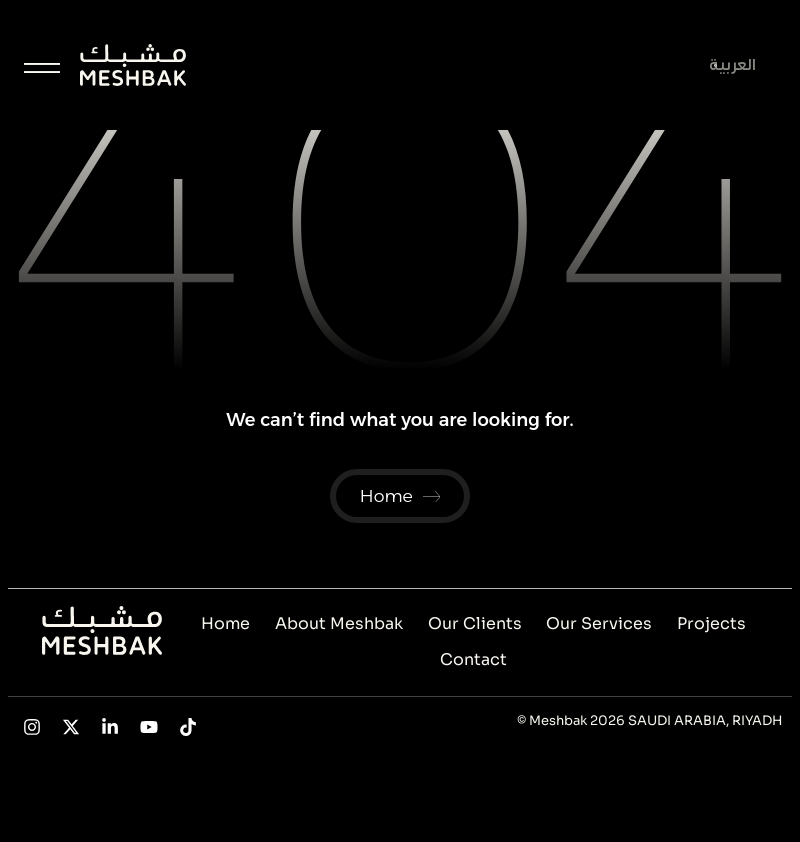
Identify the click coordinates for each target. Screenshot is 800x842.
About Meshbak (339, 623)
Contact (473, 659)
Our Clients (475, 623)
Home (225, 623)
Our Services (599, 623)
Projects (711, 623)
